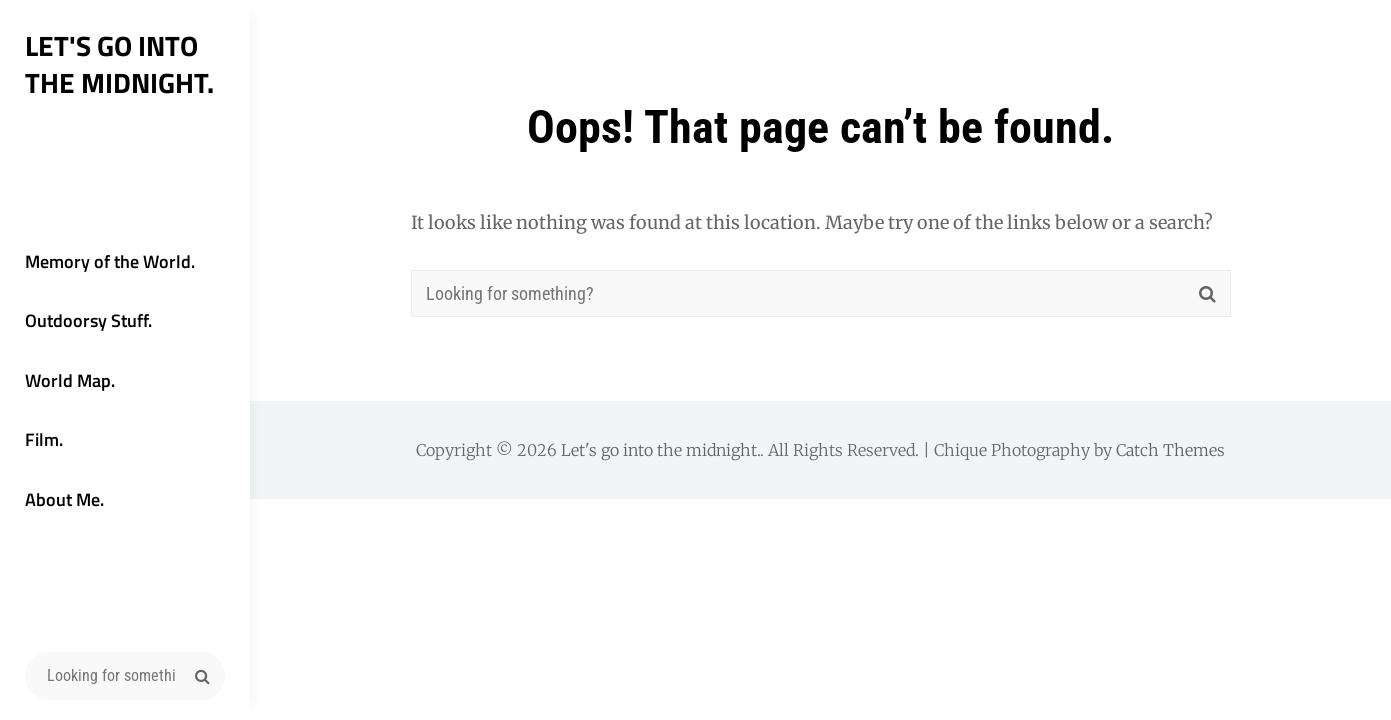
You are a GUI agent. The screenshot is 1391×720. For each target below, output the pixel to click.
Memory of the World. (110, 261)
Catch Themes (1170, 450)
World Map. (70, 380)
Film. (44, 439)
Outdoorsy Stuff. (88, 320)
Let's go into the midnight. (119, 64)
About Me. (64, 499)
